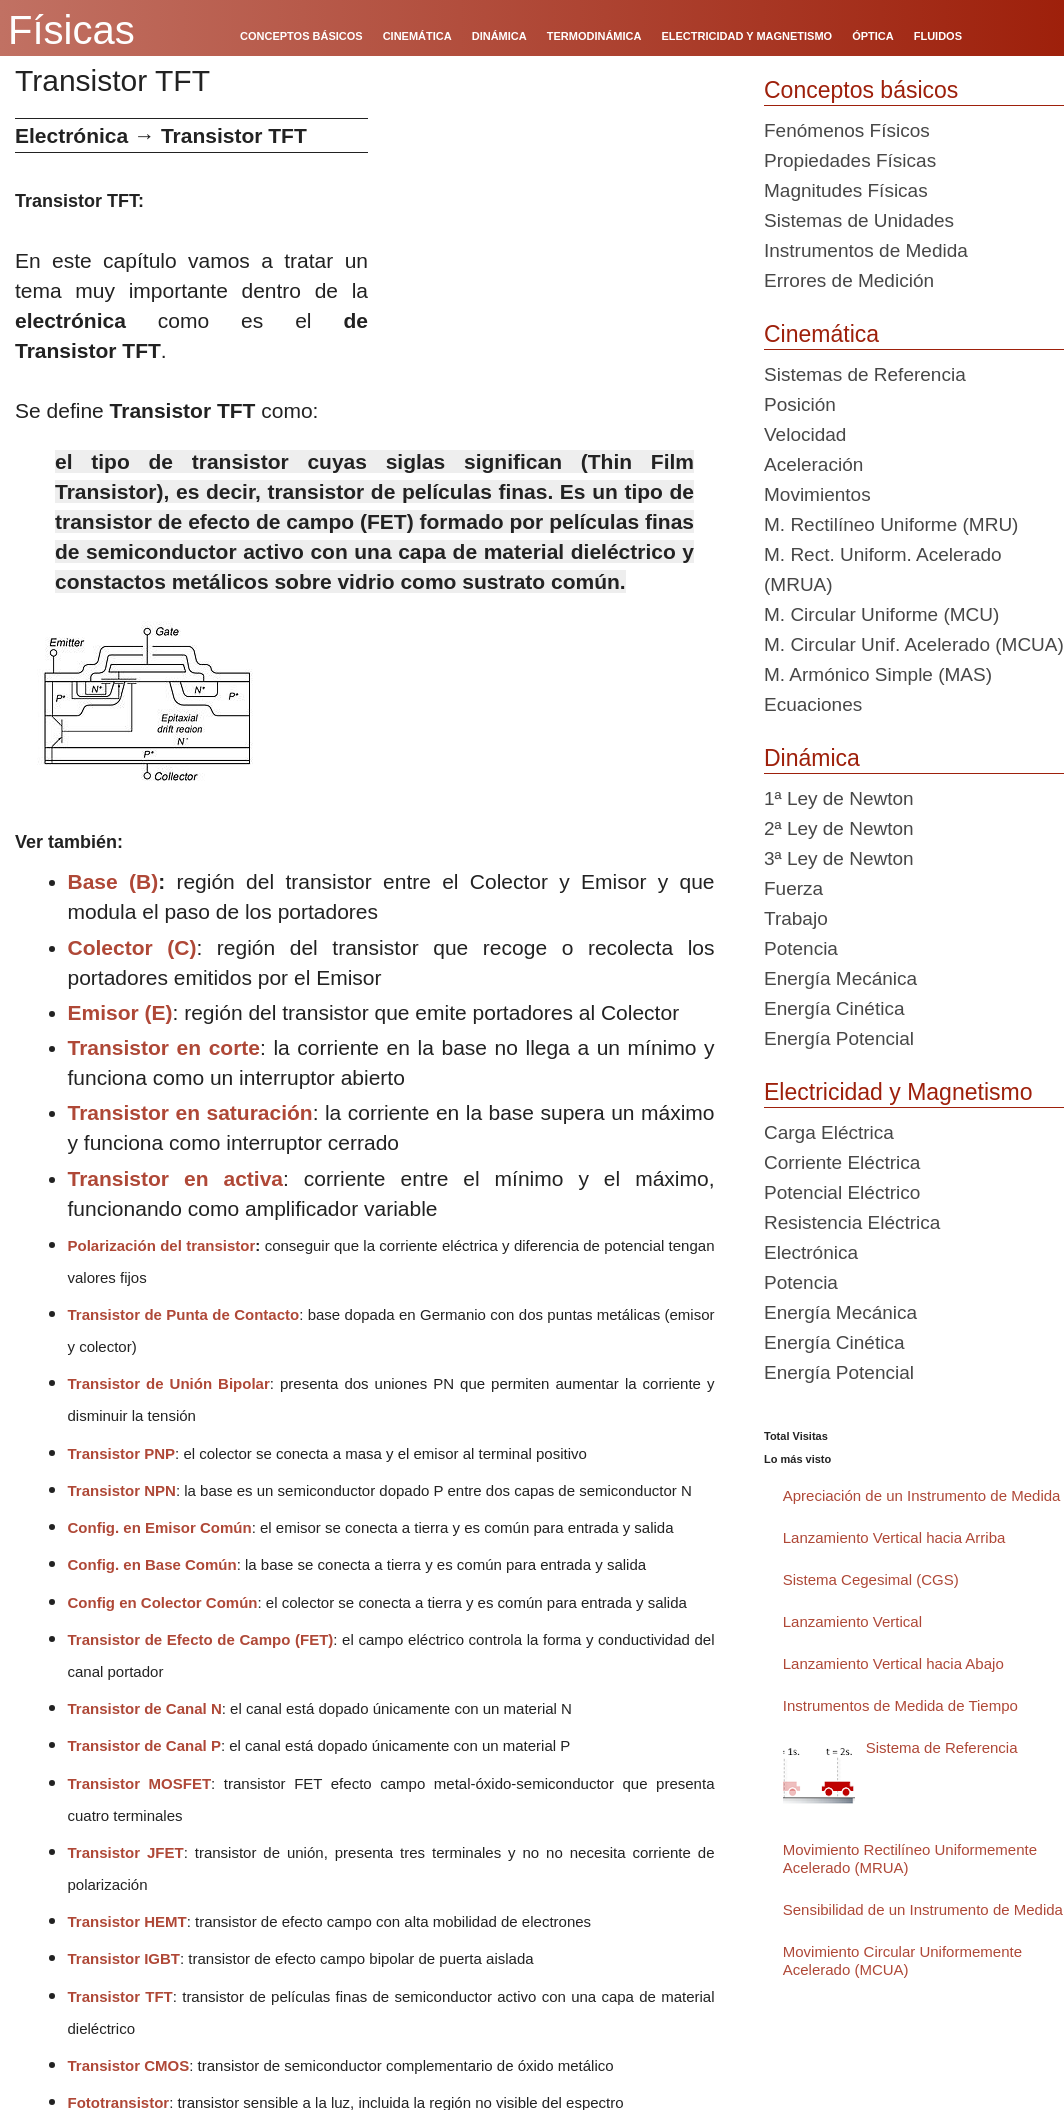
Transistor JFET (126, 1852)
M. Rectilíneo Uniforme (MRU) (891, 524)
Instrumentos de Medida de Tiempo (900, 1705)
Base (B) (113, 881)
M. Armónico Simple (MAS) (878, 674)
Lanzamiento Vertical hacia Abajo (893, 1663)
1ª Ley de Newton (839, 798)
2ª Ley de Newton (839, 828)
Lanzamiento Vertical (852, 1621)
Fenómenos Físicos (847, 130)
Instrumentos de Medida (866, 250)
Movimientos (817, 494)
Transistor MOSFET (140, 1783)
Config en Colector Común (163, 1602)
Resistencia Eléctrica (852, 1222)
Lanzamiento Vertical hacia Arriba (894, 1537)
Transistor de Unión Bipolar (169, 1383)
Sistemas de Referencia (865, 374)
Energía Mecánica (840, 978)
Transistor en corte (164, 1047)
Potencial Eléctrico (842, 1192)
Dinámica (812, 758)
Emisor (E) (120, 1012)
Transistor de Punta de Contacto (184, 1314)
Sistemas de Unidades (859, 220)
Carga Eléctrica (829, 1132)
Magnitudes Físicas (846, 190)
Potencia (801, 948)
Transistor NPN (122, 1490)
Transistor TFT (120, 1996)
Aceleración (813, 464)
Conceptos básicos (861, 90)
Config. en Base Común (152, 1564)
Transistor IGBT (124, 1958)
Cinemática (821, 334)
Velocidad (805, 434)
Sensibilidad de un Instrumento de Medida (923, 1909)
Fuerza (793, 888)
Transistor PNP (122, 1453)
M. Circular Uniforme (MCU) (881, 614)
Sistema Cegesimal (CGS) (871, 1579)
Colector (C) (132, 947)
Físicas (71, 30)
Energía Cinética (834, 1008)
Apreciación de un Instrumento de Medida (922, 1495)
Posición (800, 404)
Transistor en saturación (190, 1112)
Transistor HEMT (127, 1921)
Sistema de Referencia (942, 1747)
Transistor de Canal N (145, 1708)
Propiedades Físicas (850, 160)
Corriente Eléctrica (842, 1162)
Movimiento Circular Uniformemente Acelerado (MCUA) (902, 1960)
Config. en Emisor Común (160, 1527)
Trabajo (796, 918)
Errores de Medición (849, 280)
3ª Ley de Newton (839, 858)
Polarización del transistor (162, 1245)
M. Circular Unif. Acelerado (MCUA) (914, 644)
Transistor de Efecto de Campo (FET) (201, 1639)
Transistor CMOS (129, 2065)
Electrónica (811, 1252)
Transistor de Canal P (144, 1745)
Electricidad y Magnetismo (898, 1092)
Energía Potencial (839, 1038)
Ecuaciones (813, 704)
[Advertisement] (558, 258)
